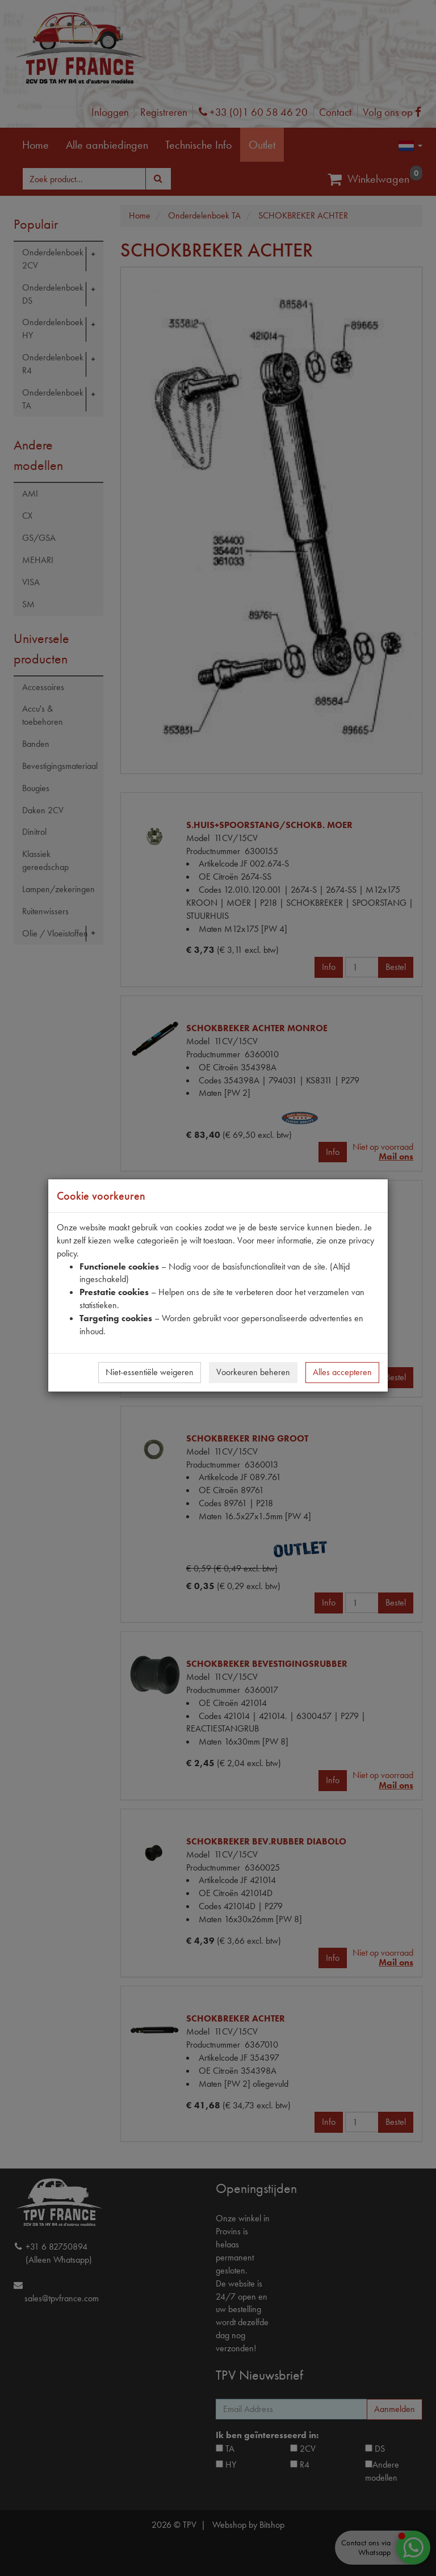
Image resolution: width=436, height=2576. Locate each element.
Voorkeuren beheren (253, 1372)
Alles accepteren (342, 1372)
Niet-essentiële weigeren (150, 1372)
